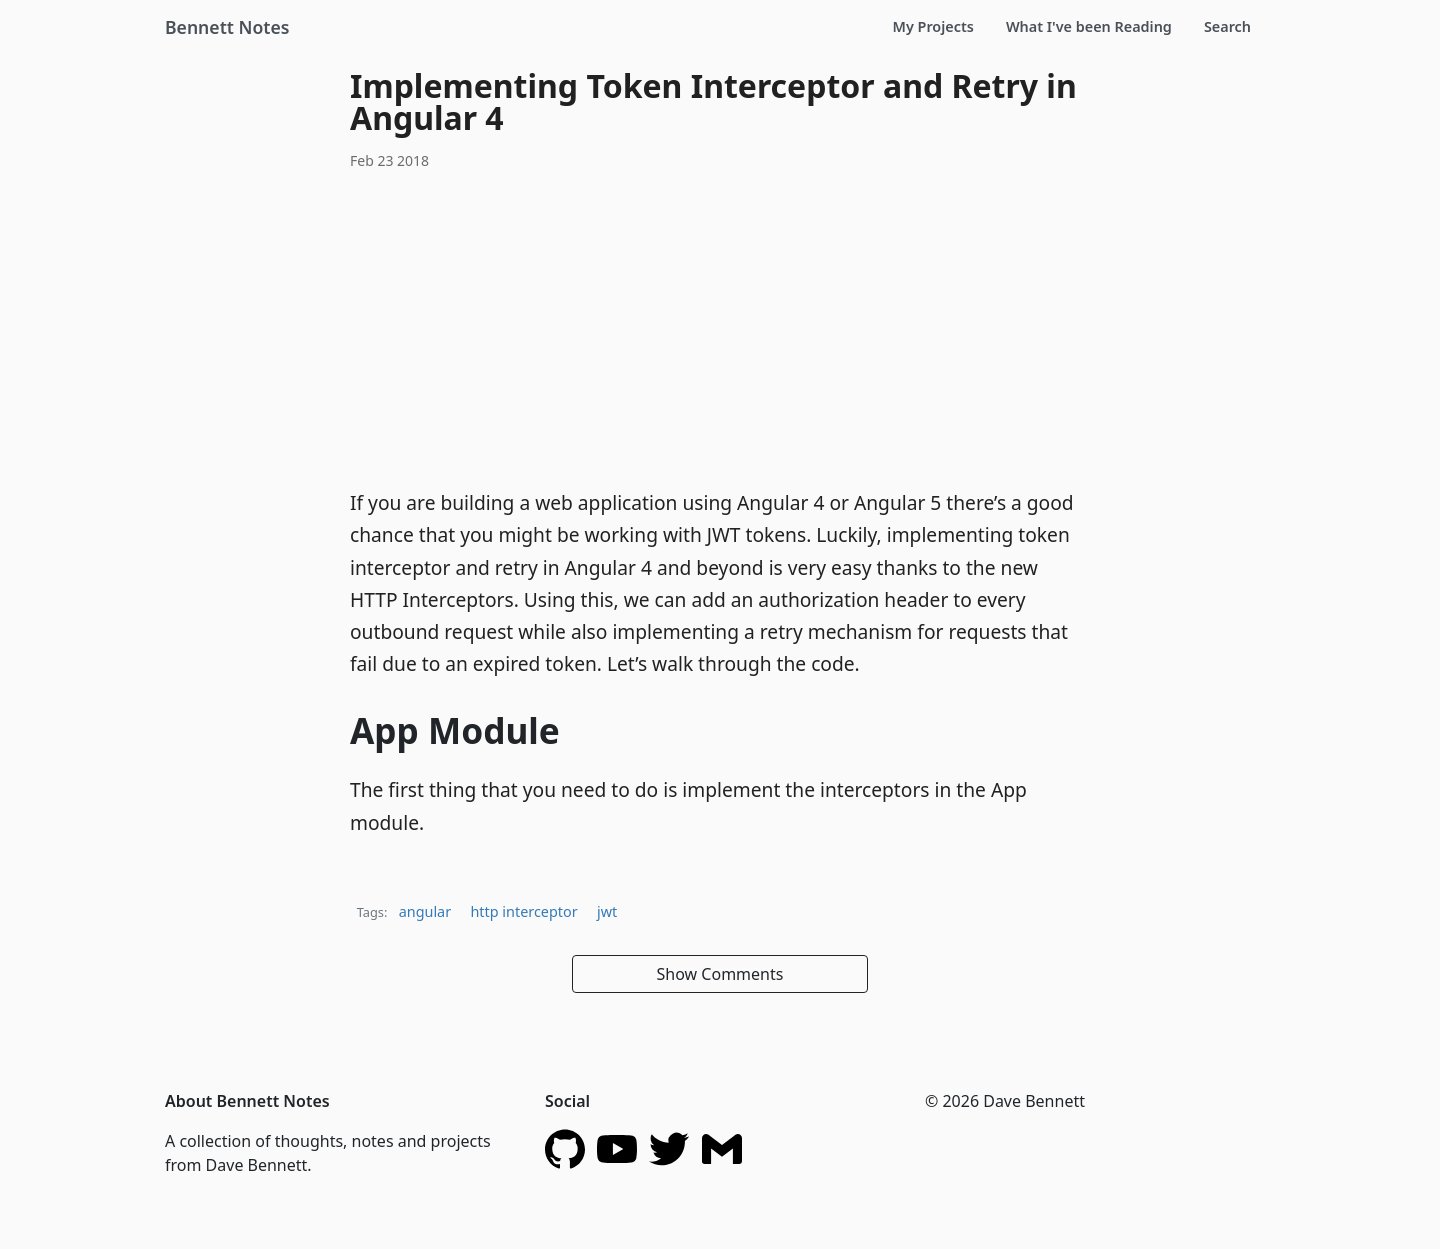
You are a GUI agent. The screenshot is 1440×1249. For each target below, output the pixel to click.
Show (720, 974)
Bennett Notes (227, 27)
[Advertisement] (720, 327)
